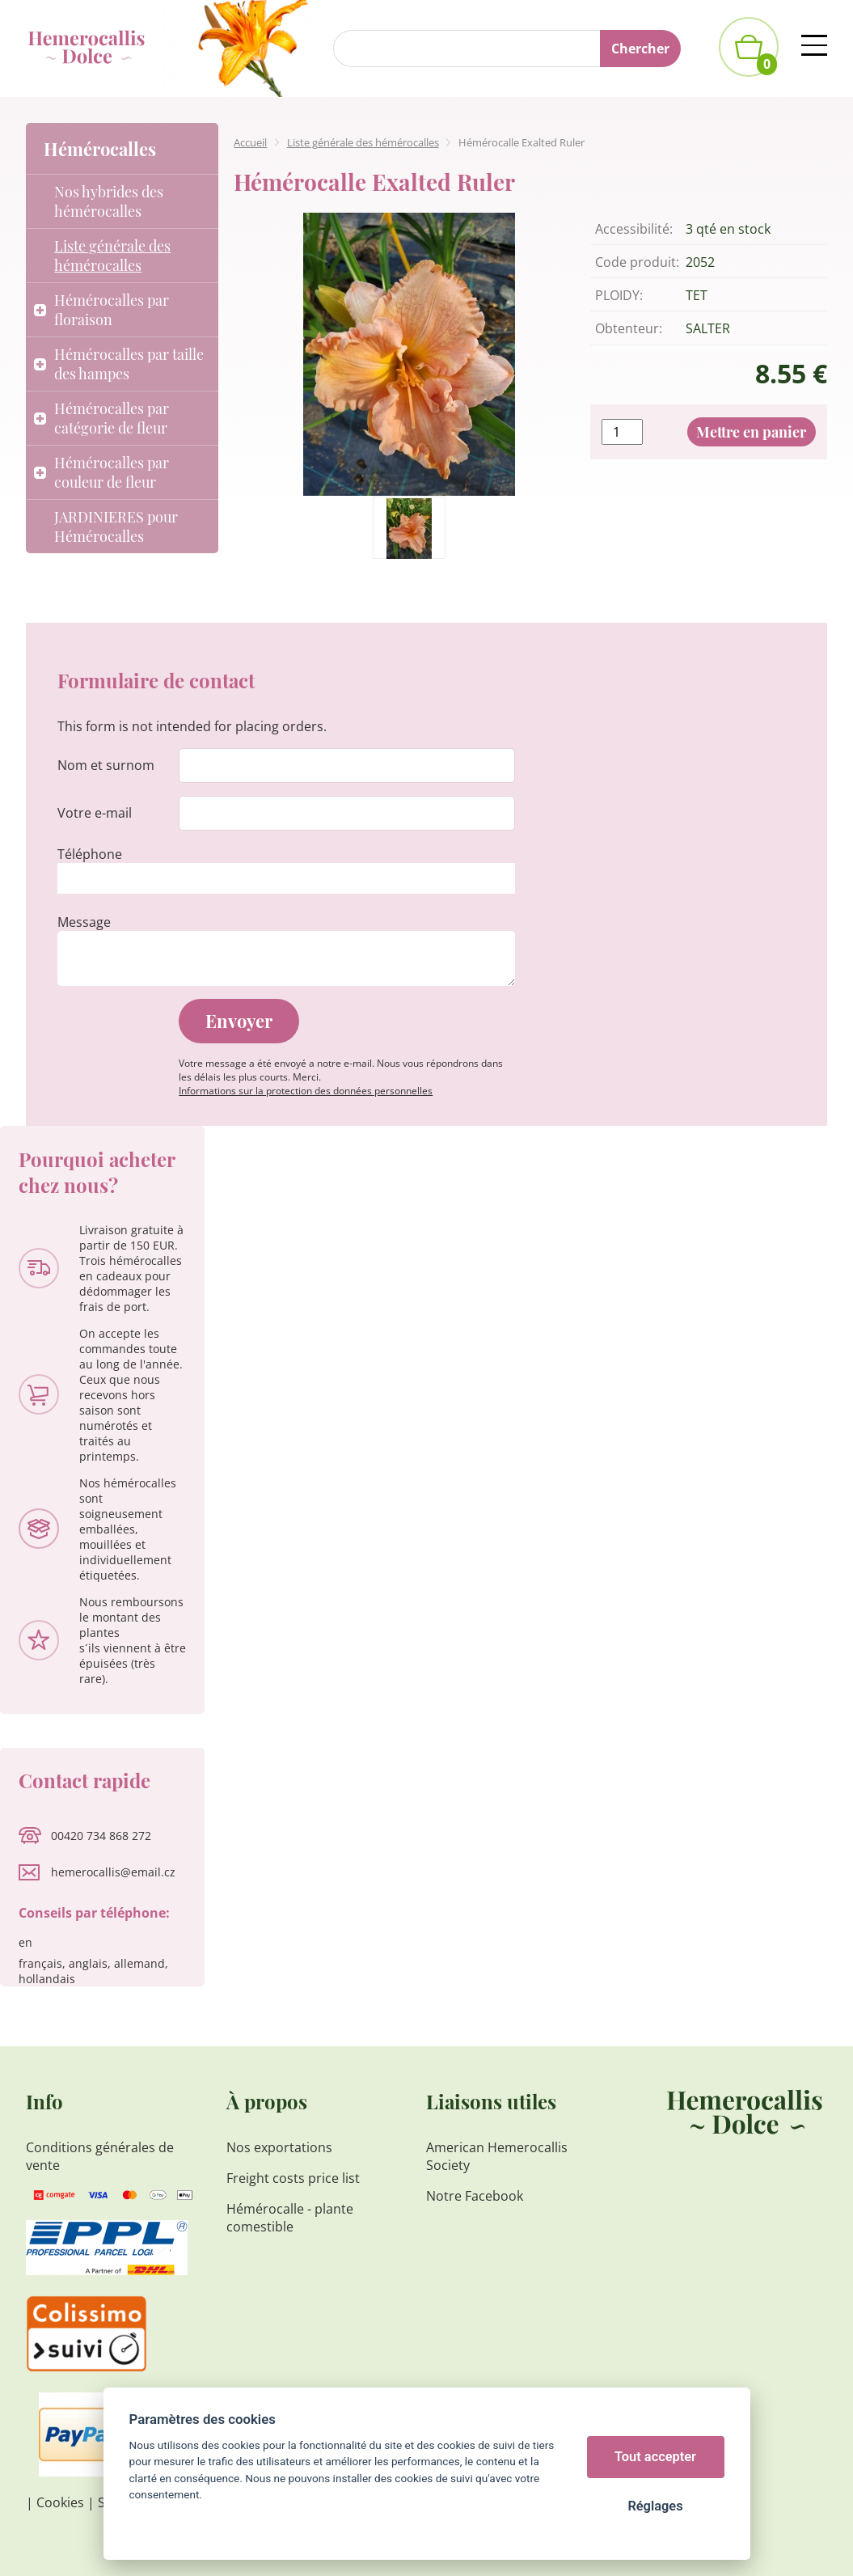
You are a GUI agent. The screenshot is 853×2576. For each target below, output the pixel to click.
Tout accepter (655, 2456)
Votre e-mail (94, 813)
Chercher (640, 48)
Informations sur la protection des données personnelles (306, 1091)
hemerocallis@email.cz (113, 1872)
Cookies (60, 2502)
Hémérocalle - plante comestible (289, 2217)
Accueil (250, 142)
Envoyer (238, 1021)
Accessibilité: (634, 229)
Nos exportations (279, 2147)
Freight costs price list (293, 2178)
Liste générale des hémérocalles (363, 142)
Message (84, 922)
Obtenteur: (628, 328)
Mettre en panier (751, 432)
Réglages (654, 2506)
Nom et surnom (105, 765)
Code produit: (637, 262)
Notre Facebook (474, 2196)
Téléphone (89, 854)
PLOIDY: (619, 295)
